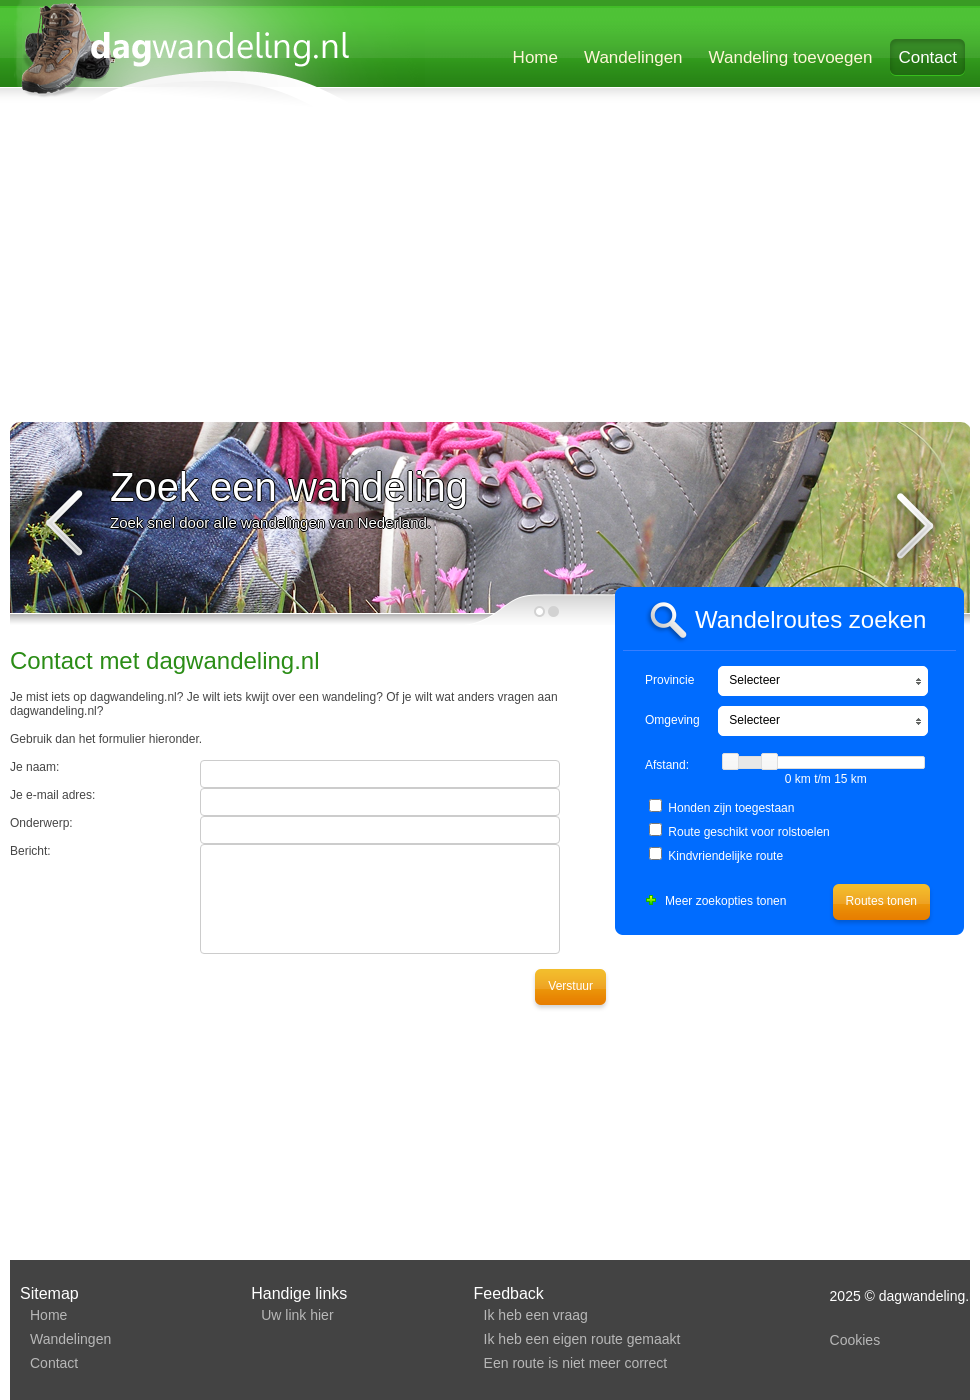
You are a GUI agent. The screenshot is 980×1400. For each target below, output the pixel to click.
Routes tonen (881, 901)
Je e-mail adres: (52, 795)
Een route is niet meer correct (576, 1363)
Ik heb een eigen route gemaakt (582, 1339)
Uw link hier (297, 1315)
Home (535, 57)
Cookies (855, 1340)
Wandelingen (633, 57)
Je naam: (34, 767)
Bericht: (30, 851)
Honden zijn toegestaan (731, 808)
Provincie (669, 680)
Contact (927, 57)
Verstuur (570, 986)
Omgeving (672, 720)
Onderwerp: (41, 823)
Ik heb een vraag (536, 1315)
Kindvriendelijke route (725, 856)
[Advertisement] (354, 267)
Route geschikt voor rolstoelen (748, 832)
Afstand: (667, 765)
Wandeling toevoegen (791, 57)
